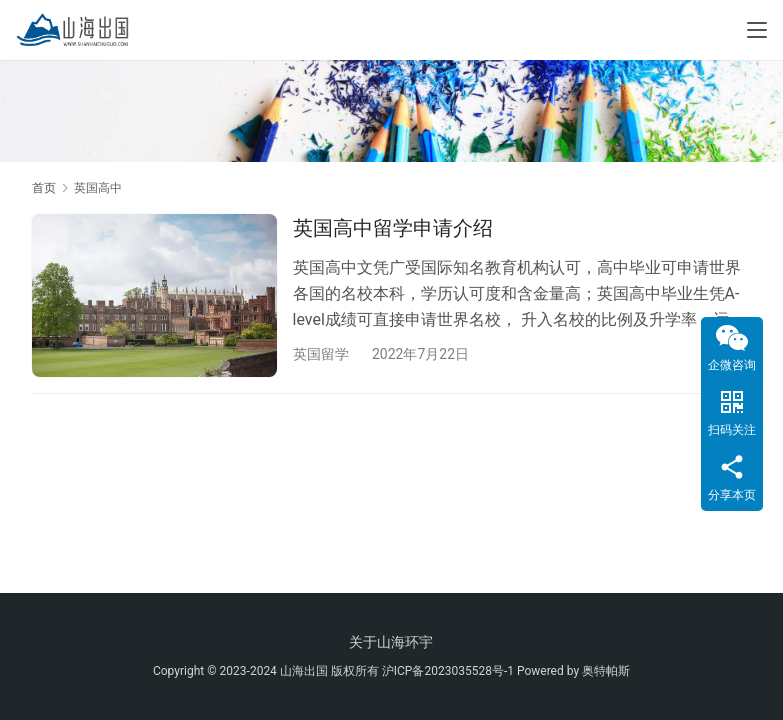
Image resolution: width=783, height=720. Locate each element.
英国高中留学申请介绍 (393, 228)
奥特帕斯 (606, 671)
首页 (44, 188)
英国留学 (321, 354)
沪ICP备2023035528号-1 (448, 671)
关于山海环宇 (391, 642)
